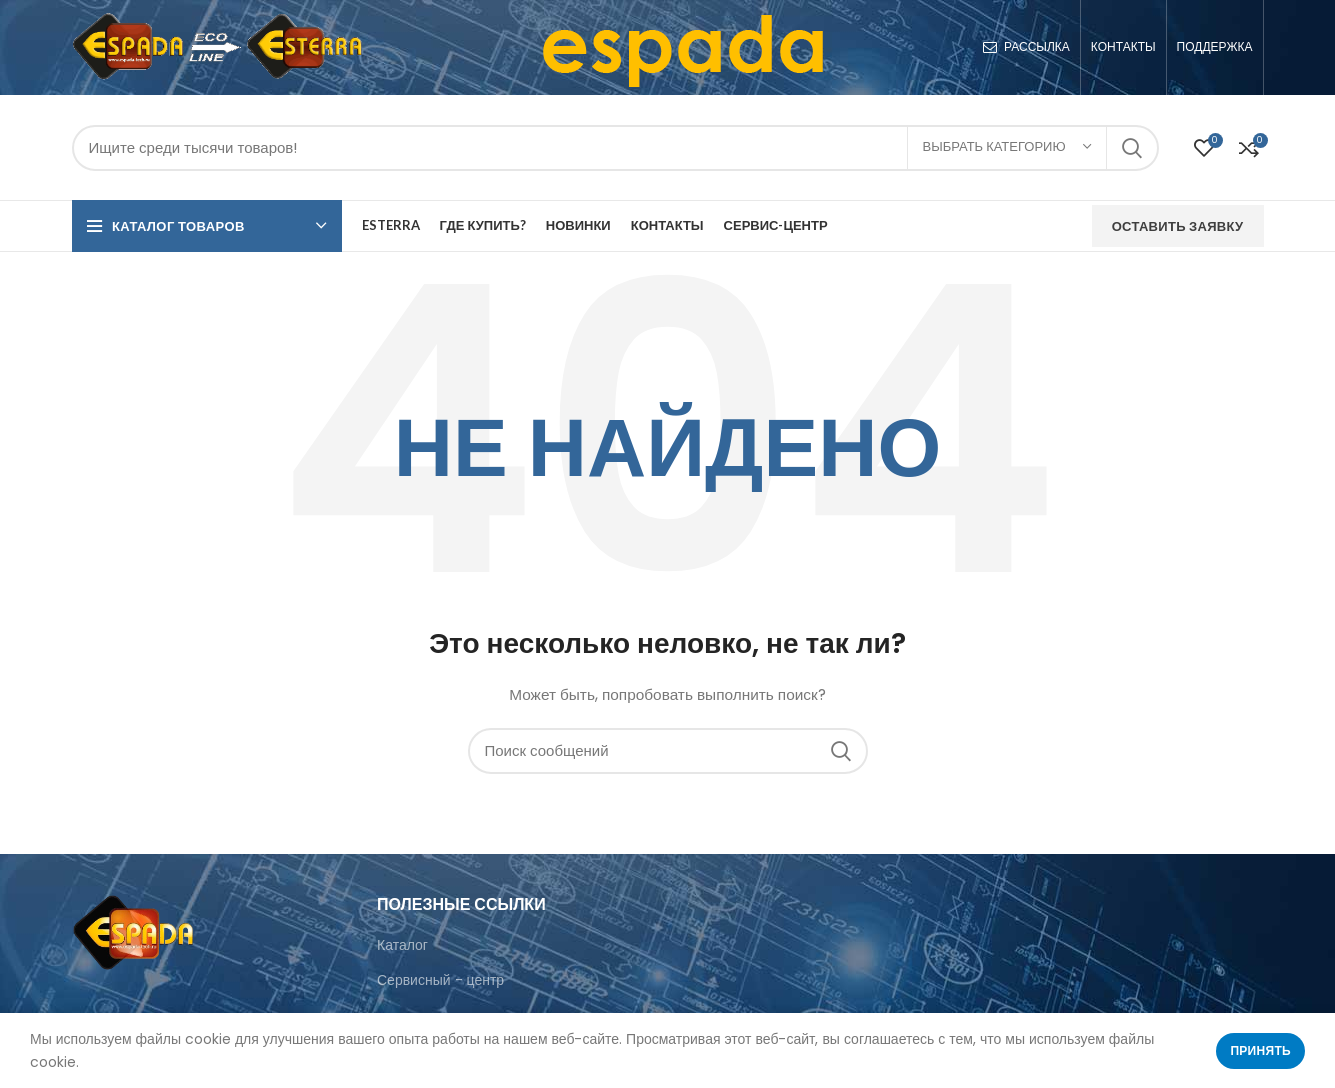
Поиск (1132, 148)
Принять (1260, 1050)
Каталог (402, 945)
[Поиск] (615, 148)
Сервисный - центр (440, 980)
